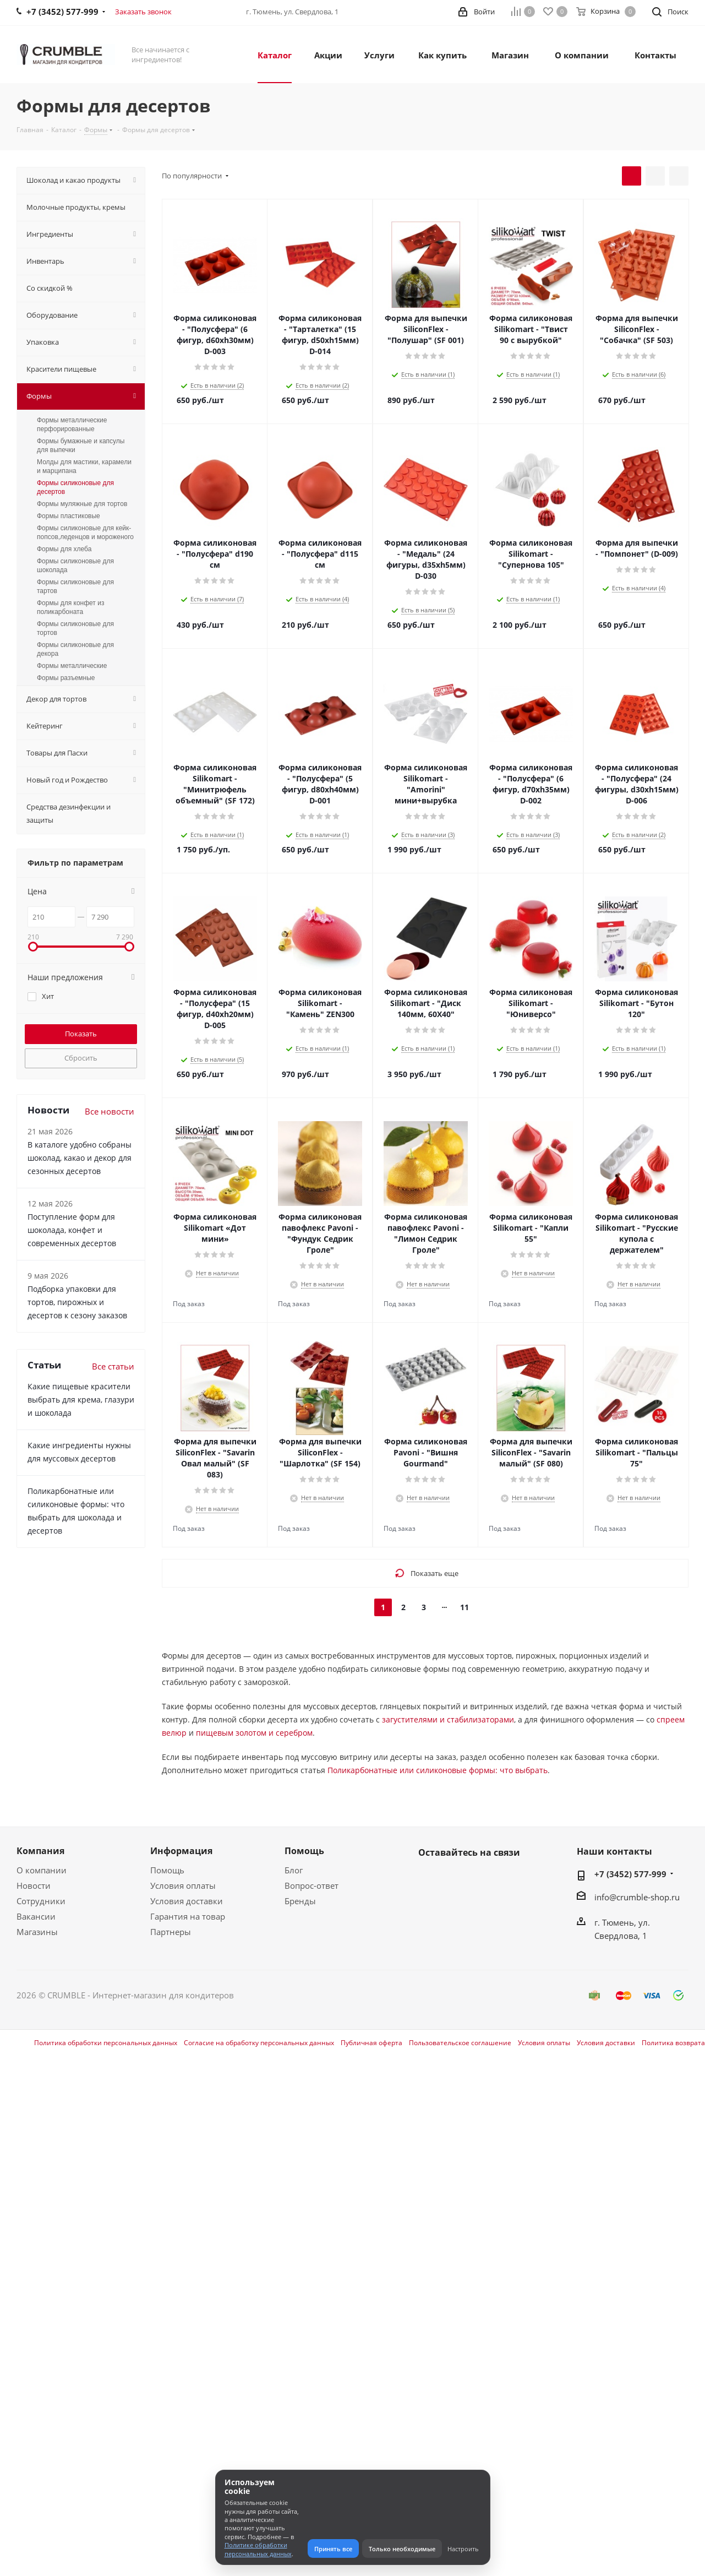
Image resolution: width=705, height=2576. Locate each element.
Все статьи (113, 1366)
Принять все (333, 2549)
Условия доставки (186, 1900)
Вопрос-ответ (311, 1885)
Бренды (300, 1900)
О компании (42, 1870)
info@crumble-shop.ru (637, 1897)
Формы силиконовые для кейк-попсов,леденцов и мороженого (85, 532)
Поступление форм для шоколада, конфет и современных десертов (72, 1229)
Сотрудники (41, 1900)
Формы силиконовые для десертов (75, 487)
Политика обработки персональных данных (105, 2043)
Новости (34, 1885)
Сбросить (80, 1058)
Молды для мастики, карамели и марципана (84, 466)
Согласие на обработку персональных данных (259, 2043)
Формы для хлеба (64, 549)
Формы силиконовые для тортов (75, 628)
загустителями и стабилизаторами (448, 1719)
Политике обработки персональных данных (258, 2549)
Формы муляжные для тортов (82, 504)
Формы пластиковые (68, 516)
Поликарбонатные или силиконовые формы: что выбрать (437, 1770)
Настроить (463, 2549)
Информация (181, 1851)
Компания (40, 1851)
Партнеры (170, 1931)
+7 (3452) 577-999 (630, 1873)
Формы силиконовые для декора (75, 649)
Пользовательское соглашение (460, 2043)
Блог (294, 1870)
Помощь (167, 1870)
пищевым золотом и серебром (254, 1732)
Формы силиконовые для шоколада (75, 565)
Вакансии (36, 1916)
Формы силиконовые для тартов (75, 586)
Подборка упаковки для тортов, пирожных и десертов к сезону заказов (77, 1302)
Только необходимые (402, 2549)
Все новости (109, 1111)
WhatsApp (457, 1878)
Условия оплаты (183, 1885)
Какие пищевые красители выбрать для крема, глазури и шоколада (81, 1399)
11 (464, 1607)
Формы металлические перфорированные (72, 424)
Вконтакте (429, 1878)
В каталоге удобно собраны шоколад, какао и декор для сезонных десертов (80, 1157)
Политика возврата (673, 2043)
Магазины (37, 1931)
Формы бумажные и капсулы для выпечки (80, 445)
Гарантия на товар (187, 1916)
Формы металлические (72, 666)
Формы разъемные (66, 678)
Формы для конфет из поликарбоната (70, 607)
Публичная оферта (371, 2043)
